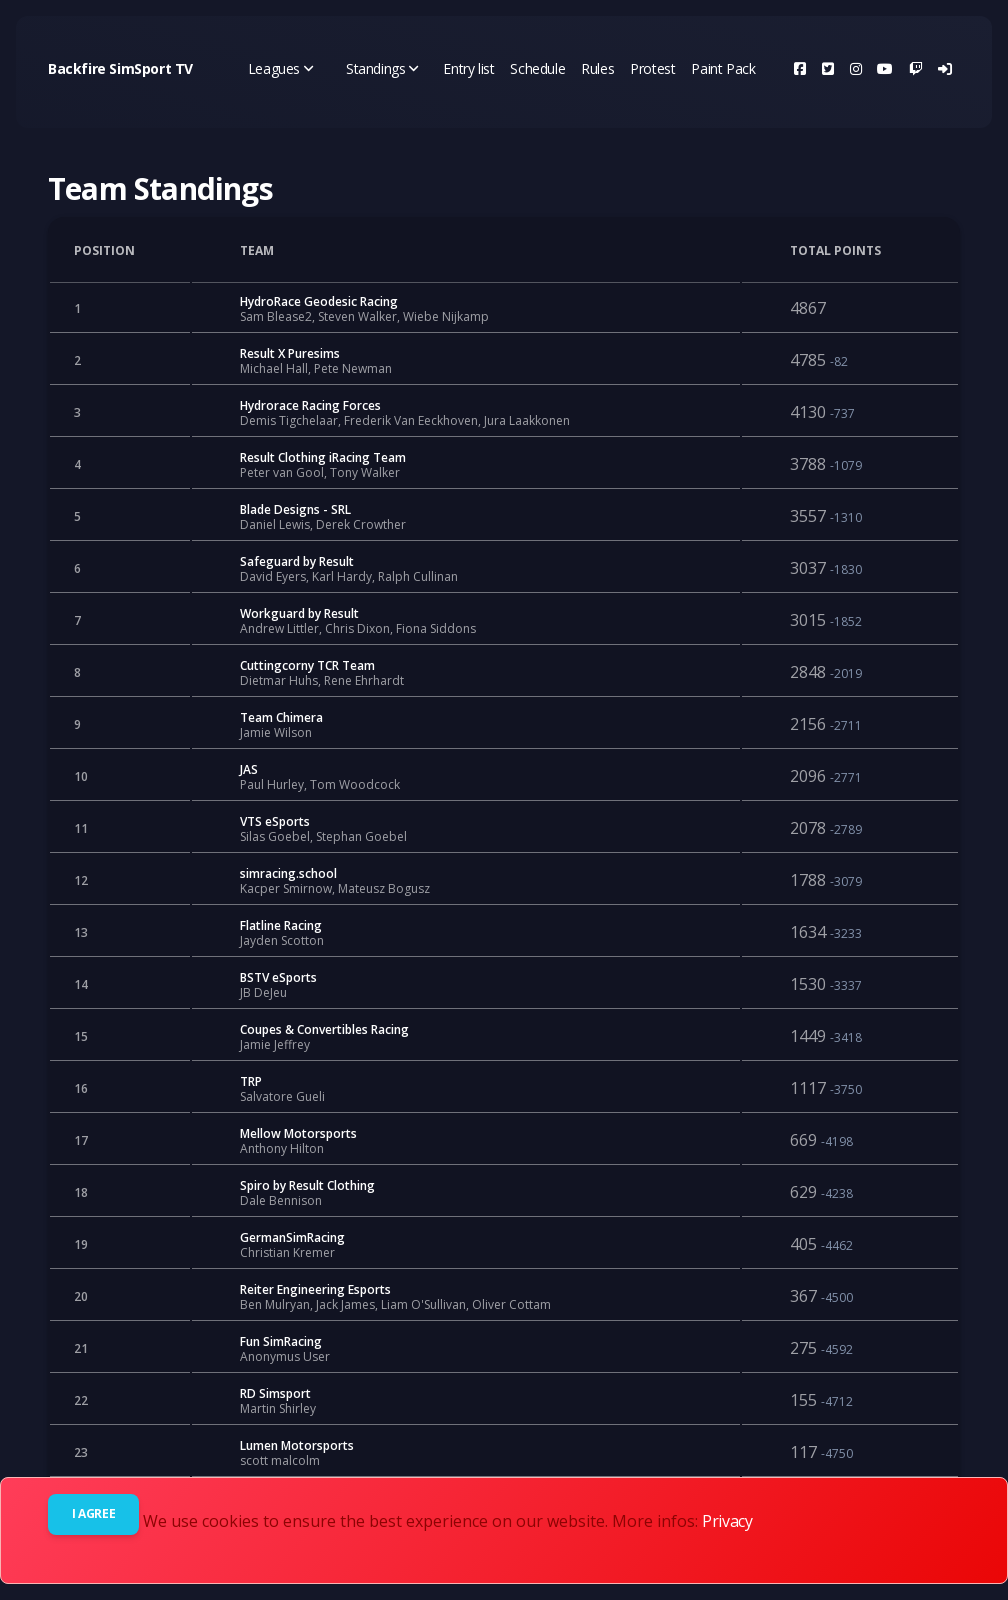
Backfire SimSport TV (120, 68)
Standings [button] (382, 68)
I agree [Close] (93, 1513)
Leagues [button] (281, 68)
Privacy (727, 1521)
